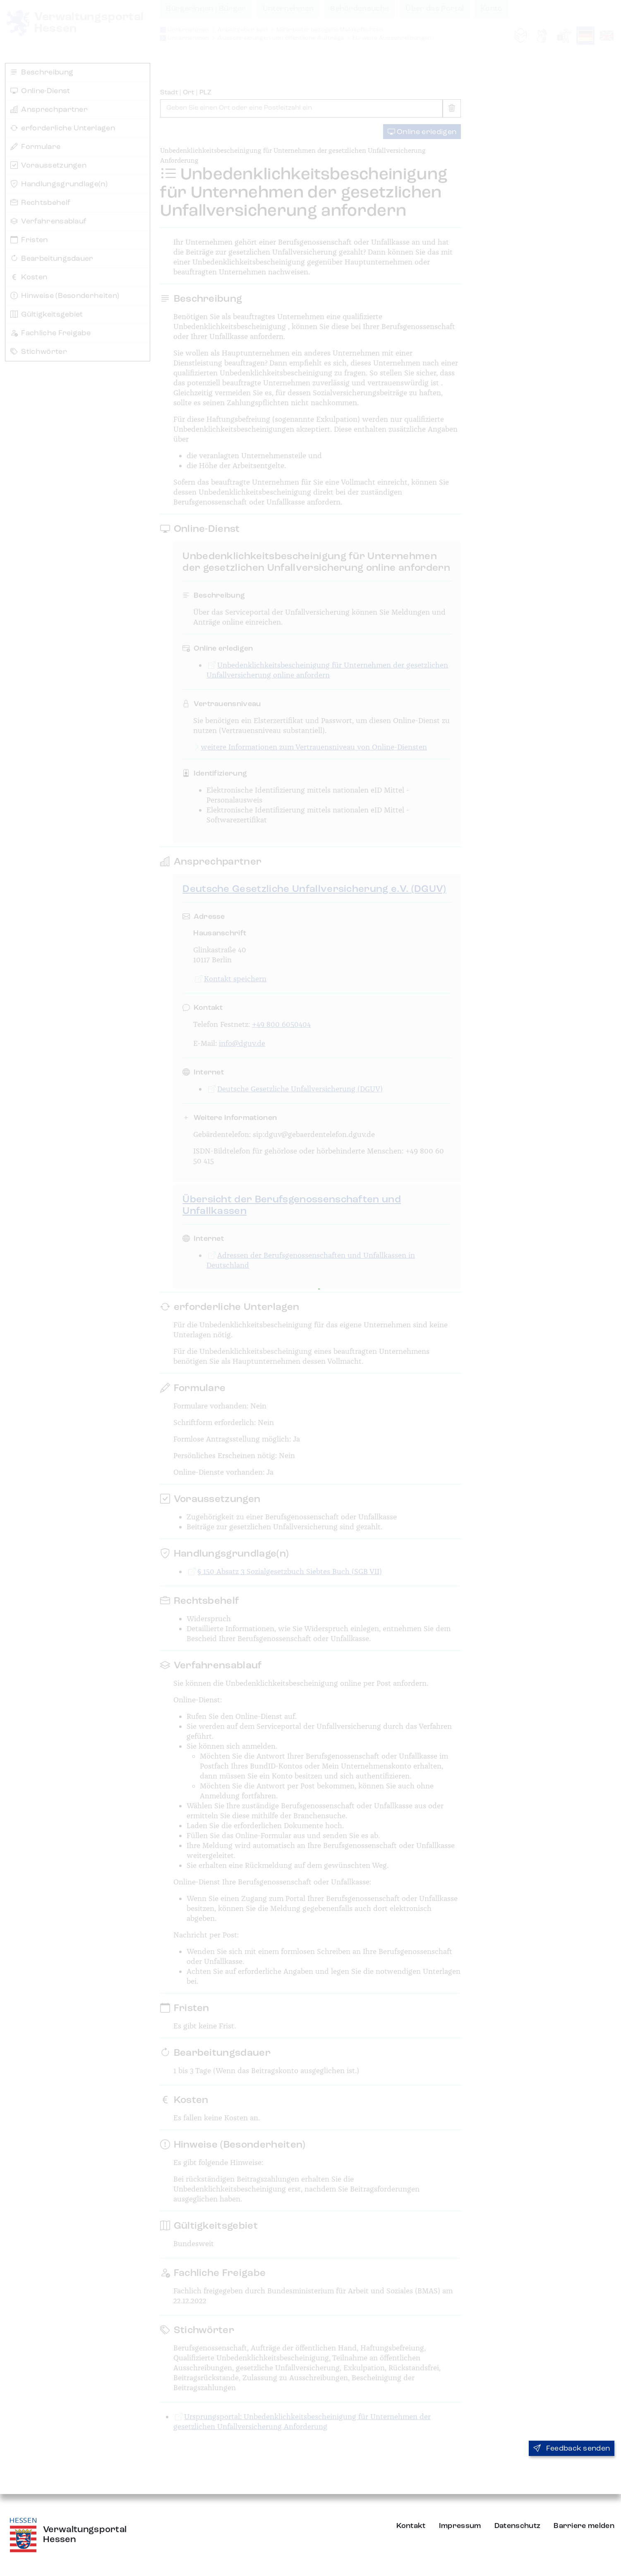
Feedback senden (571, 2448)
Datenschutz (517, 2526)
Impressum (460, 2526)
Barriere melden (584, 2526)
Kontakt (411, 2526)
